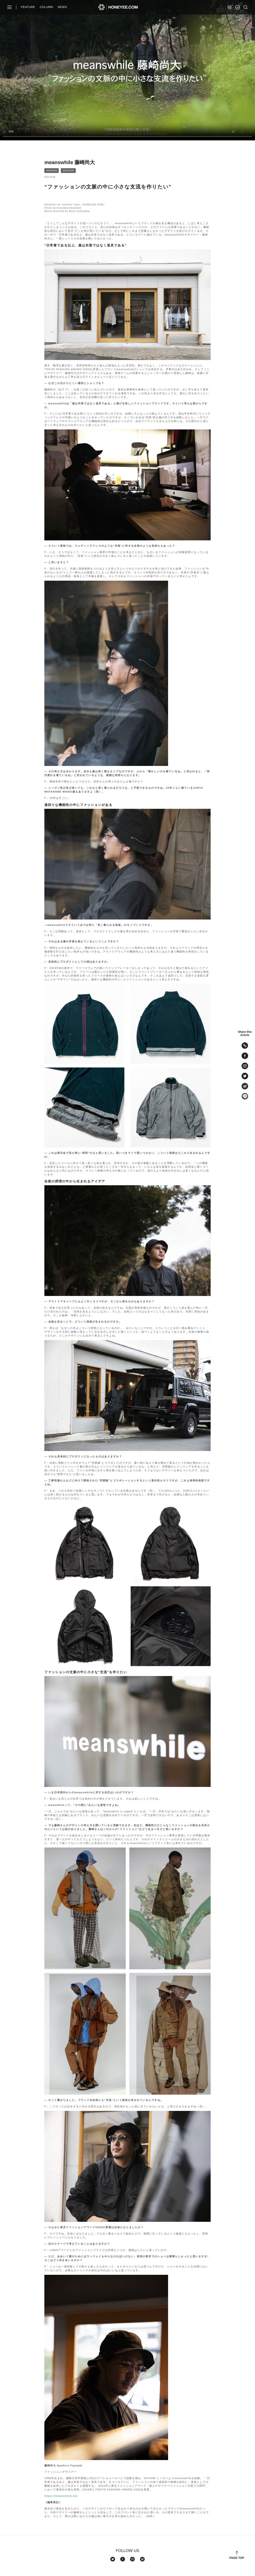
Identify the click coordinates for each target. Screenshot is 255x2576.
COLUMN (46, 7)
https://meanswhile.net (61, 2495)
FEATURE (28, 7)
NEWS (62, 7)
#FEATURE (68, 170)
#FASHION (51, 170)
